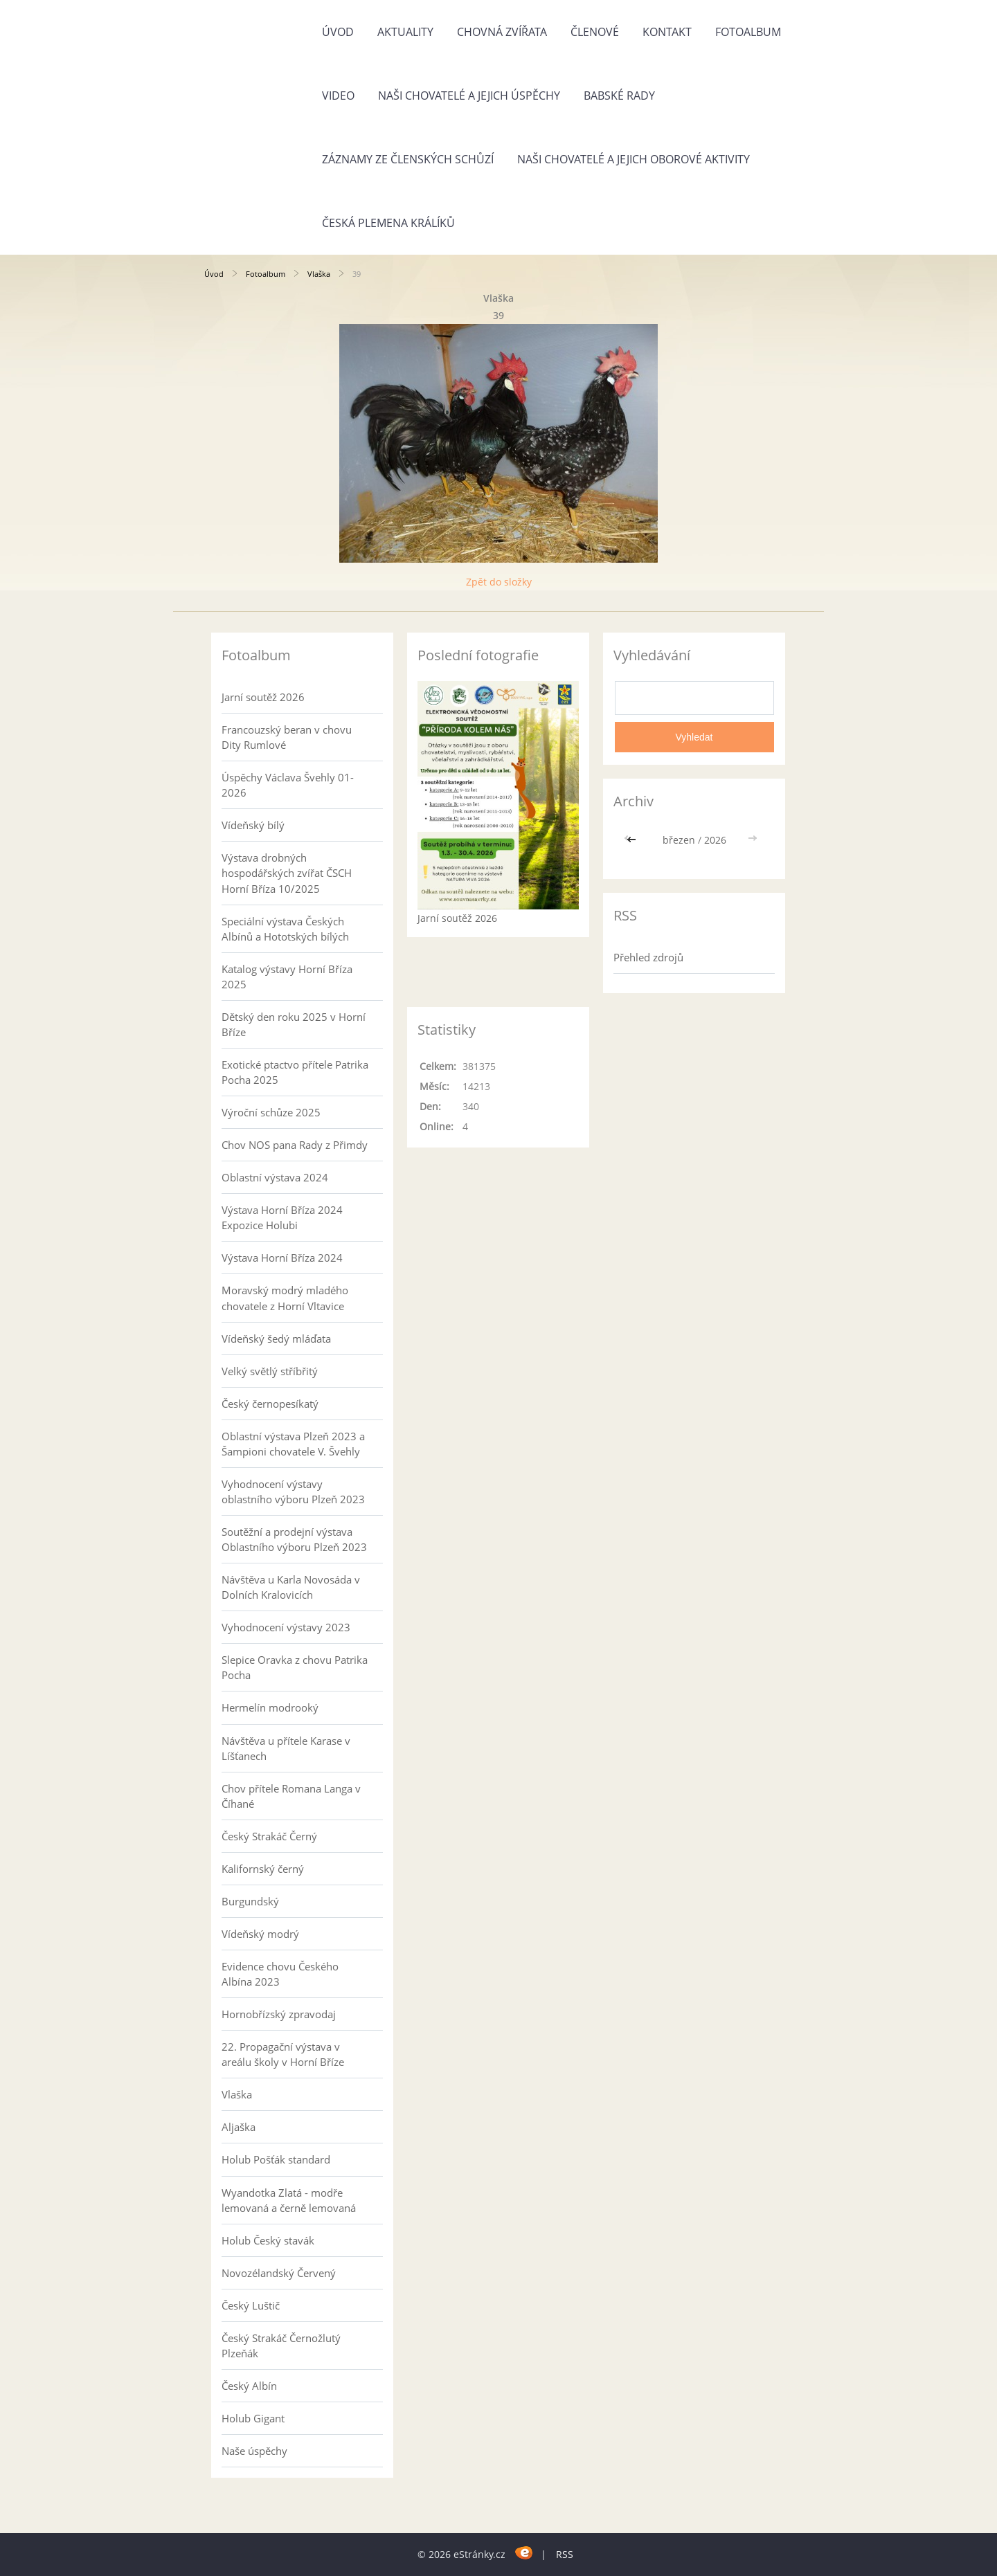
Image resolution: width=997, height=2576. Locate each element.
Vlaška (318, 274)
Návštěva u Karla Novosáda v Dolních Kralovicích (291, 1587)
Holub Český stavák (268, 2240)
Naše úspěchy (254, 2451)
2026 (715, 839)
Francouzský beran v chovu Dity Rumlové (287, 737)
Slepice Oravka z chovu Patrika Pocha (295, 1667)
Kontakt (667, 31)
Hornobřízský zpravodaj (279, 2014)
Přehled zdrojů (648, 957)
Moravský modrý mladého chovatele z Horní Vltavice (285, 1297)
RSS (564, 2554)
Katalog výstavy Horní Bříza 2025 (287, 976)
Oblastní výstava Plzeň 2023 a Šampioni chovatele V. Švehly (293, 1443)
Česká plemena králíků (388, 222)
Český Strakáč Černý (269, 1836)
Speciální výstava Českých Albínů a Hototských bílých (285, 928)
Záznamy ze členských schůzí (408, 159)
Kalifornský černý (263, 1869)
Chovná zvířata (502, 31)
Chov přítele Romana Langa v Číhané (291, 1796)
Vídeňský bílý (253, 825)
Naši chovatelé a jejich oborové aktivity (633, 159)
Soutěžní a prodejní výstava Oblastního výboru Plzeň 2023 (294, 1539)
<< (632, 839)
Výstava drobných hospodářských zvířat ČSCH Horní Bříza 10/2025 (287, 873)
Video (338, 95)
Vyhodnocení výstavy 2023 (286, 1627)
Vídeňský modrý (260, 1934)
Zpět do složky (499, 581)
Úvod (338, 31)
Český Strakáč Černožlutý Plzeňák (281, 2345)
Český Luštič (251, 2305)
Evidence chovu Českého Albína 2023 (280, 1973)
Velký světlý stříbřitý (270, 1371)
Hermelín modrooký (270, 1707)
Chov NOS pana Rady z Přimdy (295, 1145)
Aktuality (405, 31)
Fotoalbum (748, 31)
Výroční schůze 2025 (271, 1112)
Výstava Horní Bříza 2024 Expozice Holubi (282, 1217)
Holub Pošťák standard (276, 2159)
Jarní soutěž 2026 (263, 697)
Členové (595, 31)
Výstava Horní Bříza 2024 (282, 1257)
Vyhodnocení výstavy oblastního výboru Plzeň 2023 (293, 1491)
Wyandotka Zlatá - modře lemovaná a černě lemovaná (289, 2200)
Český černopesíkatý (270, 1404)
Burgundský (250, 1901)
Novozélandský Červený (279, 2273)
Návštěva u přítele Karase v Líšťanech (286, 1748)
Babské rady (619, 95)
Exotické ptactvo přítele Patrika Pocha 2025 (295, 1072)
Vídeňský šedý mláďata (276, 1338)
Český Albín (249, 2386)
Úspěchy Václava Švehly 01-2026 (288, 784)
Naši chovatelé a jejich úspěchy (469, 95)
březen (679, 839)
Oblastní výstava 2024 (275, 1177)
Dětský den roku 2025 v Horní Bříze (294, 1024)
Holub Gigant (253, 2418)
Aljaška (238, 2127)
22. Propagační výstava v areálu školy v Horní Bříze (283, 2054)
